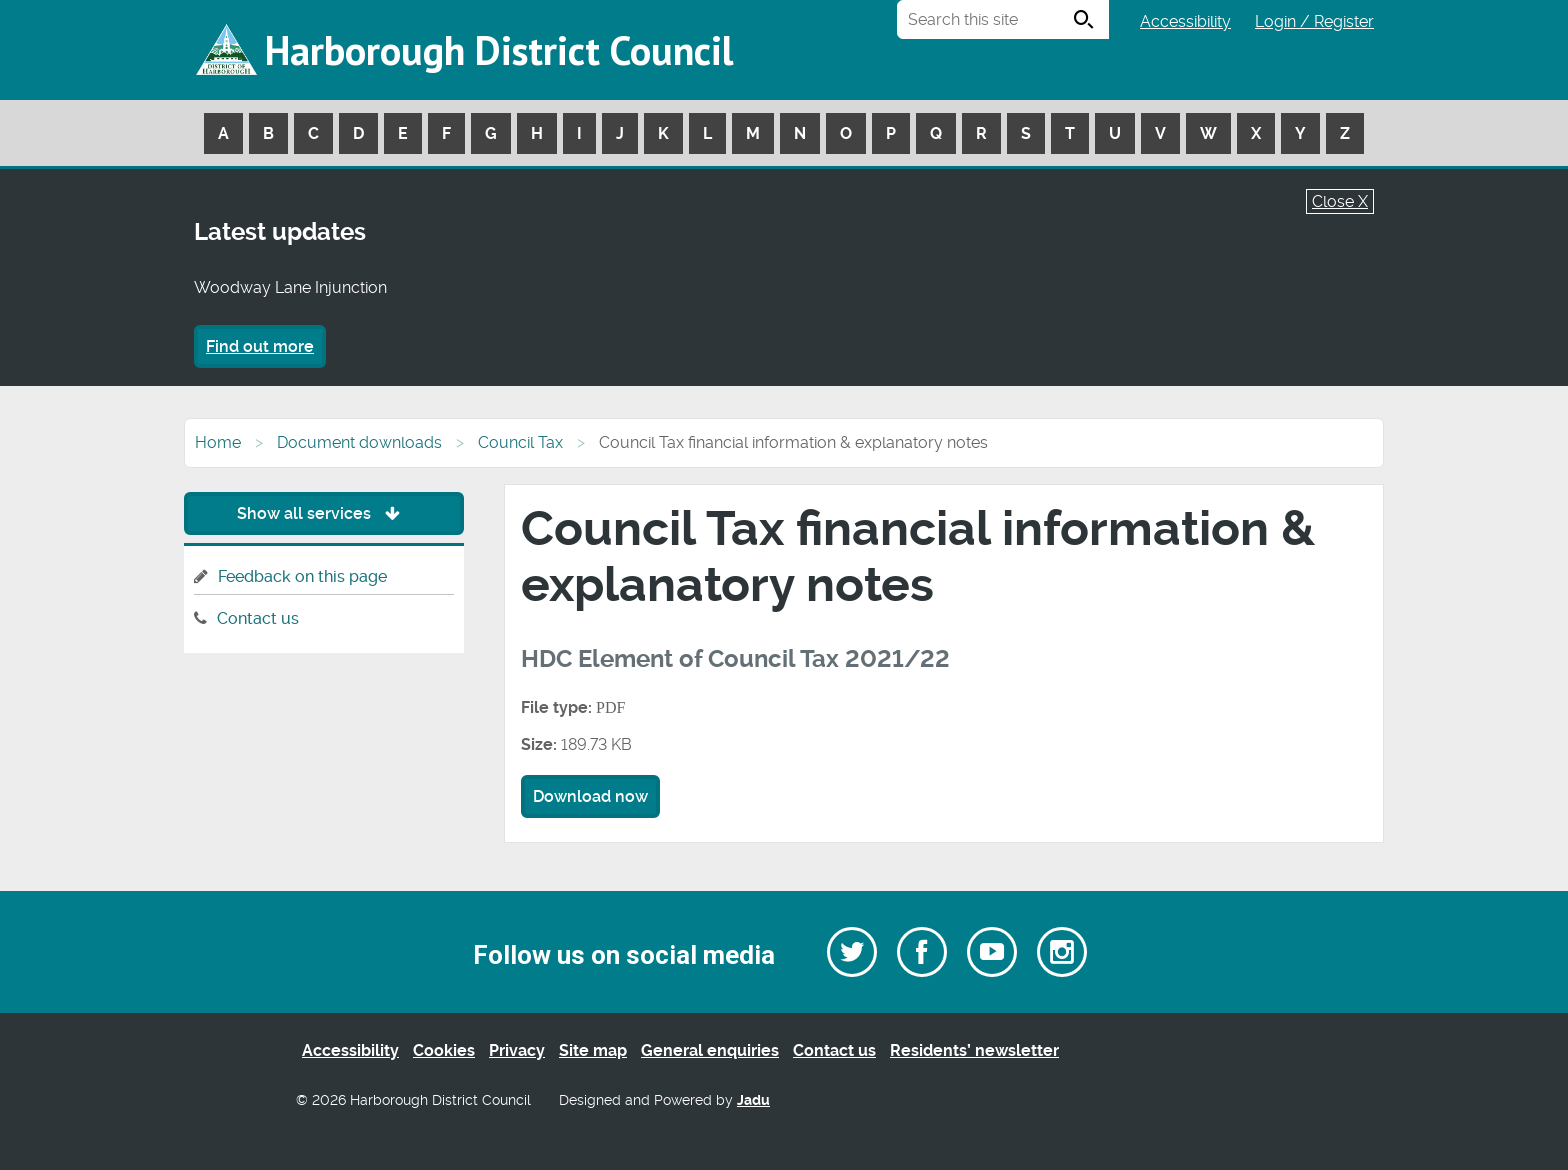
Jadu (753, 1100)
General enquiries (710, 1050)
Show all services (323, 513)
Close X (1340, 201)
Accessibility (1185, 21)
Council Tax (520, 442)
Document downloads (359, 442)
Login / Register (1314, 21)
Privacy (517, 1050)
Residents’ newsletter (974, 1050)
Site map (593, 1050)
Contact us (258, 618)
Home (218, 442)
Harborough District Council (499, 50)
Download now (590, 796)
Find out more (260, 346)
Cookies (444, 1050)
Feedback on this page (302, 576)
